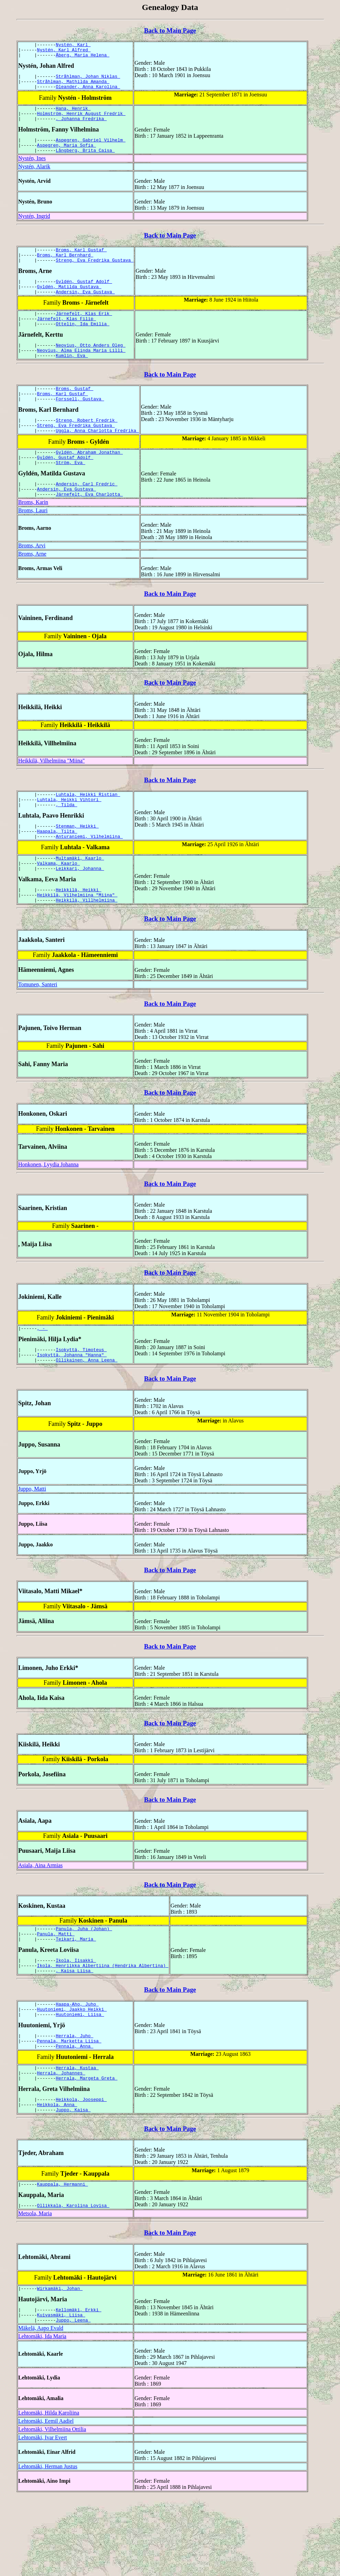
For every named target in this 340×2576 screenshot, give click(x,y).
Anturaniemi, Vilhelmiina (89, 879)
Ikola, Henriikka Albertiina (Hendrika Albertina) (102, 2024)
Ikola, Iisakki (76, 2018)
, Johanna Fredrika (81, 128)
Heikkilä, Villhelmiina (86, 949)
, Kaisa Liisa (74, 2030)
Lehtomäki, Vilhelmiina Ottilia (52, 2508)
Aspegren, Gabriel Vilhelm (90, 150)
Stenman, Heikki (77, 867)
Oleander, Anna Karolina (88, 93)
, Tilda (66, 845)
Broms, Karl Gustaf (81, 263)
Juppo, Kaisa (73, 2182)
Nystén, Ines (32, 171)
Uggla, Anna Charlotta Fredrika (97, 461)
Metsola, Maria (35, 2288)
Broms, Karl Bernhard (65, 269)
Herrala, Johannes (61, 2141)
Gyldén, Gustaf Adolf (84, 298)
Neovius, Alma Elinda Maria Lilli (81, 374)
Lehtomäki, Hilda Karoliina (48, 2491)
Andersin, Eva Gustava (85, 310)
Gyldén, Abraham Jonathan (89, 484)
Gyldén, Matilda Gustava (69, 304)
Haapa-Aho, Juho (77, 2065)
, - (42, 1379)
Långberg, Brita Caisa (85, 162)
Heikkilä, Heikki (78, 937)
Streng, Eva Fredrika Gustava (94, 275)
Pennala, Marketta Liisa (69, 2106)
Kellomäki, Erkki (78, 2386)
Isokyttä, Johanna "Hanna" (72, 1407)
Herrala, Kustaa (77, 2135)
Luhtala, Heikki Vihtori (69, 838)
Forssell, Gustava (80, 426)
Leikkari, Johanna (80, 915)
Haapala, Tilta (57, 873)
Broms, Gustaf (74, 414)
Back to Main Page (170, 30)
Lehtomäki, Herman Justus (47, 2545)
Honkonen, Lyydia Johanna (48, 1214)
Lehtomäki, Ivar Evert (42, 2516)
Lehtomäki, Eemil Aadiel (46, 2499)
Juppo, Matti (32, 1542)
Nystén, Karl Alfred (64, 52)
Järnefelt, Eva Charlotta (89, 531)
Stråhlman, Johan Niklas (88, 80)
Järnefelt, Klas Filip (66, 339)
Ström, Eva (70, 496)
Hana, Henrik (73, 115)
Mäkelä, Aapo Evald (40, 2406)
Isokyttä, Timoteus (81, 1401)
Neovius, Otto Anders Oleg (90, 368)
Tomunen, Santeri (37, 1034)
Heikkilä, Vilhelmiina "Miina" (51, 798)
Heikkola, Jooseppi (81, 2169)
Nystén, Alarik (34, 179)
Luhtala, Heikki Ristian (88, 832)
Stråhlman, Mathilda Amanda (73, 86)
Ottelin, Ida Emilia (82, 345)
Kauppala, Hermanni (62, 2257)
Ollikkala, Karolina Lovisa (73, 2280)
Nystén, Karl (73, 45)
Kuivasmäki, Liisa (61, 2392)
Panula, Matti (56, 1989)
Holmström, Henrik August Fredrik (81, 121)
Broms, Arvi (31, 583)
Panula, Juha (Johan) (84, 1983)
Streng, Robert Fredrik (86, 449)
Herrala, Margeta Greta (86, 2147)
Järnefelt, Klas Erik (84, 333)
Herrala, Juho (74, 2099)
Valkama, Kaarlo (58, 908)
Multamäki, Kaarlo (80, 902)
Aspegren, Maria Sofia (66, 156)
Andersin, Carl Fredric (86, 519)
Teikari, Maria (76, 1996)
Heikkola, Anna (57, 2176)
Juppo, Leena (73, 2398)
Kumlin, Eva (72, 380)
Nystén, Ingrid (34, 228)
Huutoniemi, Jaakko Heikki (72, 2071)
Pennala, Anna (74, 2112)
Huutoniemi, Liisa (80, 2077)
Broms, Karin (33, 539)
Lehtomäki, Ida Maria (42, 2415)
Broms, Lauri (32, 547)
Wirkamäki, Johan (60, 2364)
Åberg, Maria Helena (82, 58)
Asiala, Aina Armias (40, 1919)
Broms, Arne (32, 591)
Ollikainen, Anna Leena (86, 1413)
